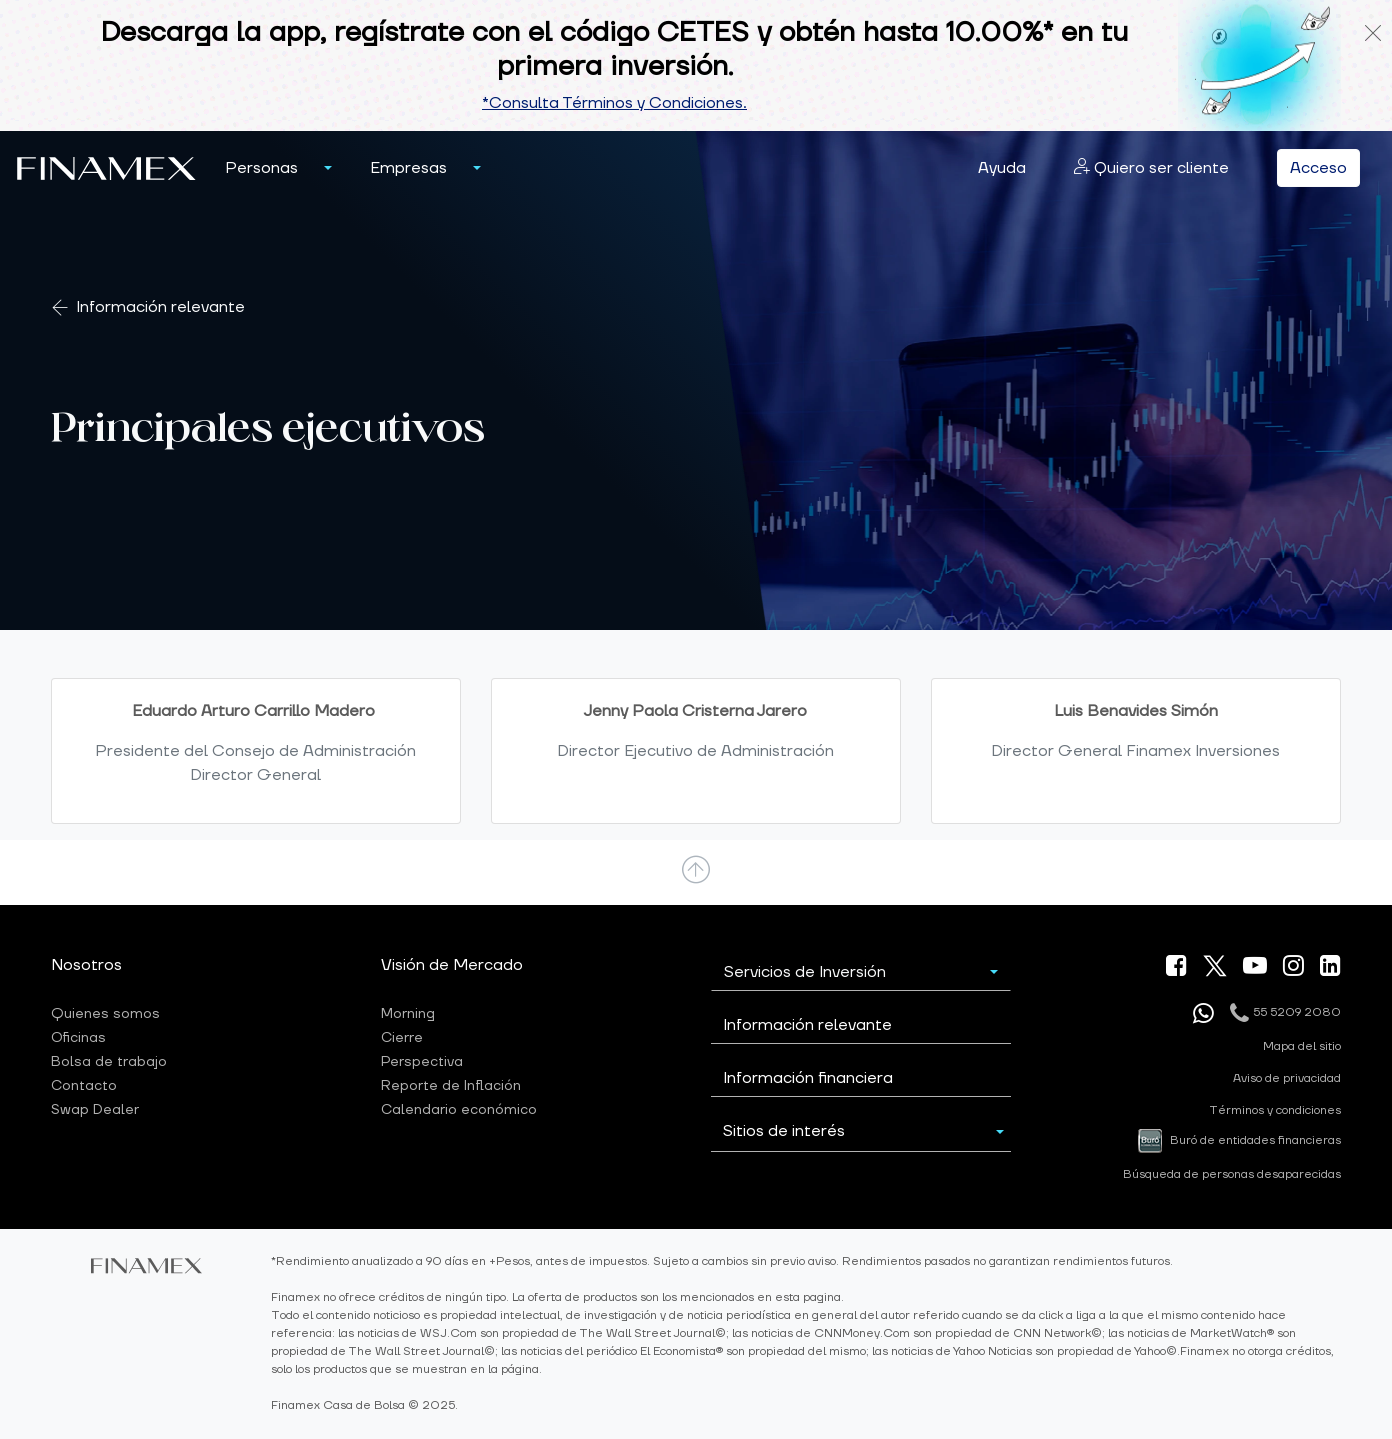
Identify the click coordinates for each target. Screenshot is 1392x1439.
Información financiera (808, 1078)
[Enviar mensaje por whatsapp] (1203, 1013)
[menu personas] (328, 168)
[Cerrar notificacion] (1373, 33)
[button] (261, 168)
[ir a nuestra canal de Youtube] (1255, 969)
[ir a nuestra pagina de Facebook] (1176, 969)
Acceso (1318, 168)
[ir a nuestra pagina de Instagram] (1293, 969)
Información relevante (160, 307)
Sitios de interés (784, 1131)
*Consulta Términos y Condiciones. (614, 103)
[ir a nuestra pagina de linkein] (1330, 969)
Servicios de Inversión (805, 972)
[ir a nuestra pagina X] (1215, 965)
